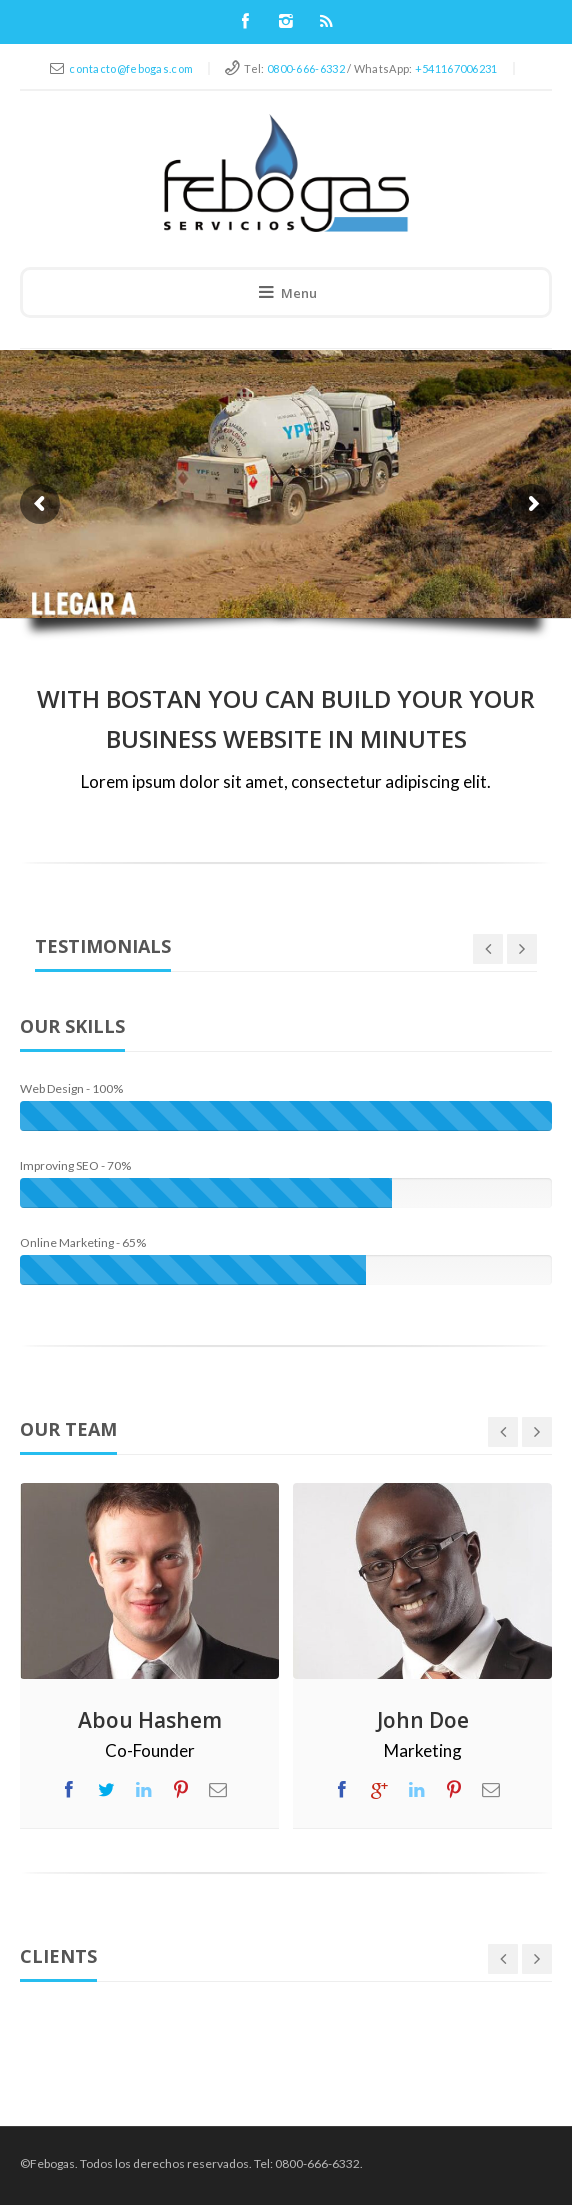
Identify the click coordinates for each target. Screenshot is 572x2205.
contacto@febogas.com (131, 68)
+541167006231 (456, 68)
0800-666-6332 (306, 68)
